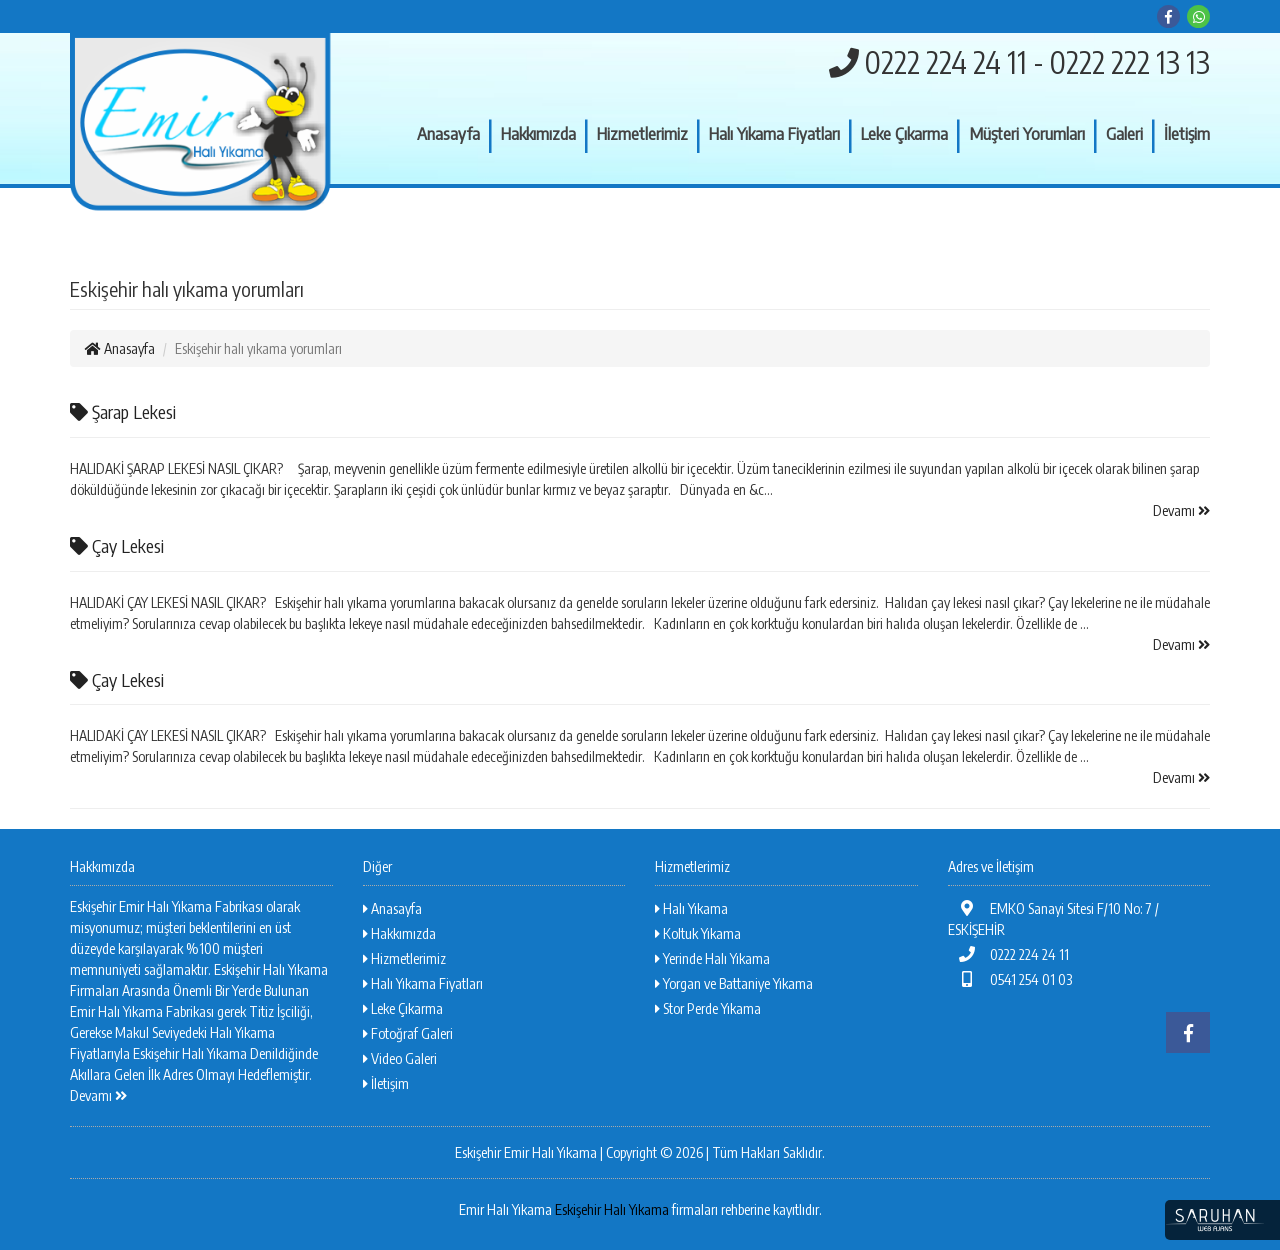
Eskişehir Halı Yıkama (612, 1209)
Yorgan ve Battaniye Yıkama (734, 983)
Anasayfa (448, 133)
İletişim (1187, 133)
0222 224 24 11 (1008, 954)
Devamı (1181, 510)
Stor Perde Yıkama (708, 1008)
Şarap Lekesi (123, 411)
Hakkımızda (538, 133)
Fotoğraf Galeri (408, 1033)
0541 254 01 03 (1010, 979)
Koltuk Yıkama (698, 933)
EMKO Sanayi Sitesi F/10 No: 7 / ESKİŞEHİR (1053, 919)
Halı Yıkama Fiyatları (774, 133)
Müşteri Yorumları (1027, 133)
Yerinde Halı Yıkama (712, 958)
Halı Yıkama (691, 908)
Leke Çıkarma (904, 133)
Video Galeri (400, 1058)
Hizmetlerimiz (642, 133)
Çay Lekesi (117, 545)
